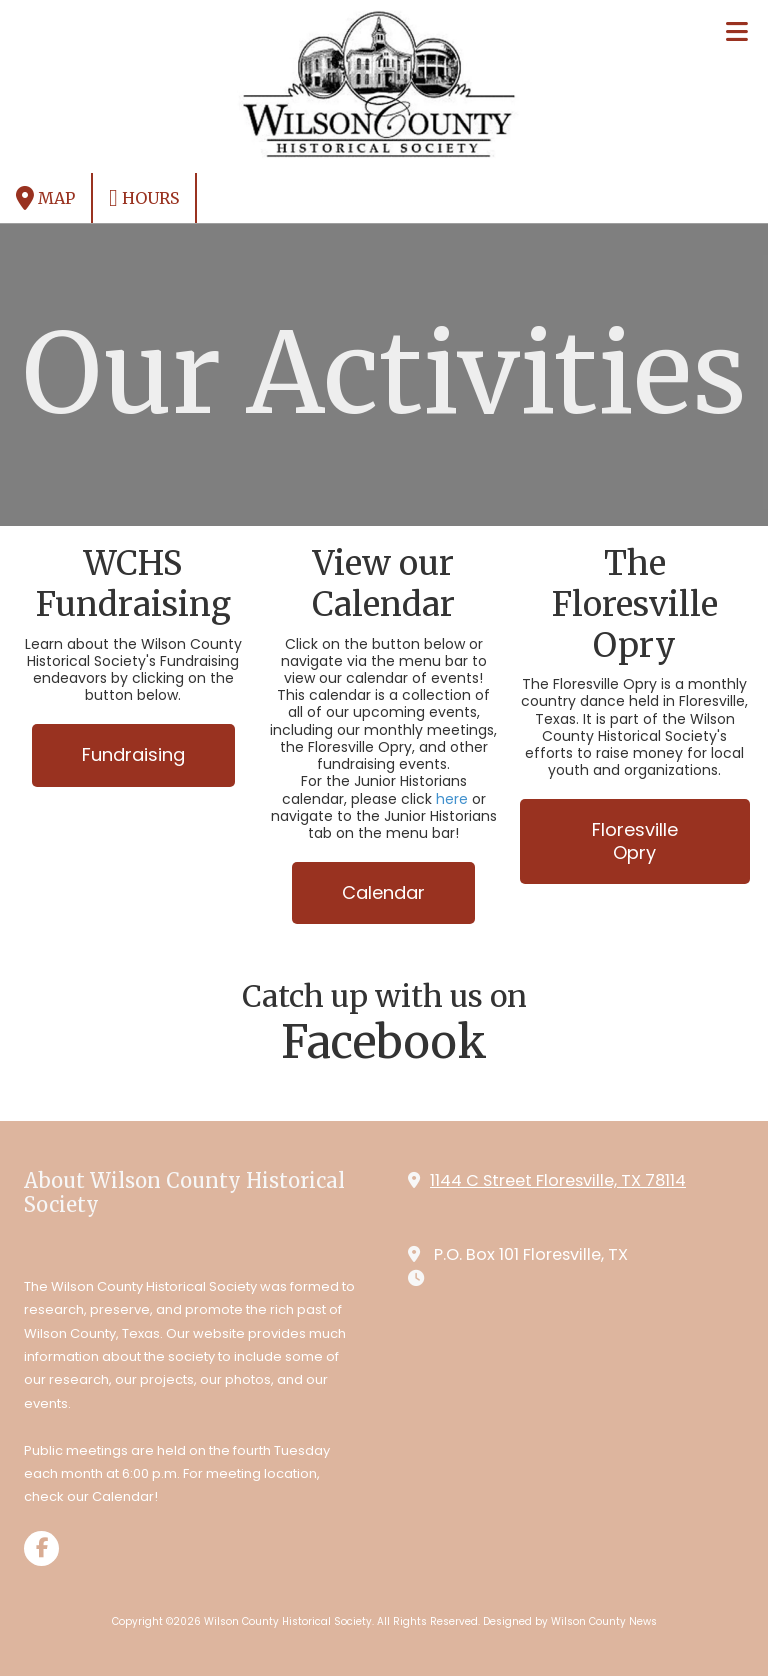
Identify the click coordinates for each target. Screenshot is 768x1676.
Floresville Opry (635, 840)
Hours (144, 198)
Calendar (383, 892)
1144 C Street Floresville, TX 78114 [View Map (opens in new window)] (558, 1180)
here (452, 799)
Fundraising (133, 754)
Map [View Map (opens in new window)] (45, 198)
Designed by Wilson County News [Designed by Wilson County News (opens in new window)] (570, 1621)
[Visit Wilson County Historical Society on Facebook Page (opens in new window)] (41, 1548)
